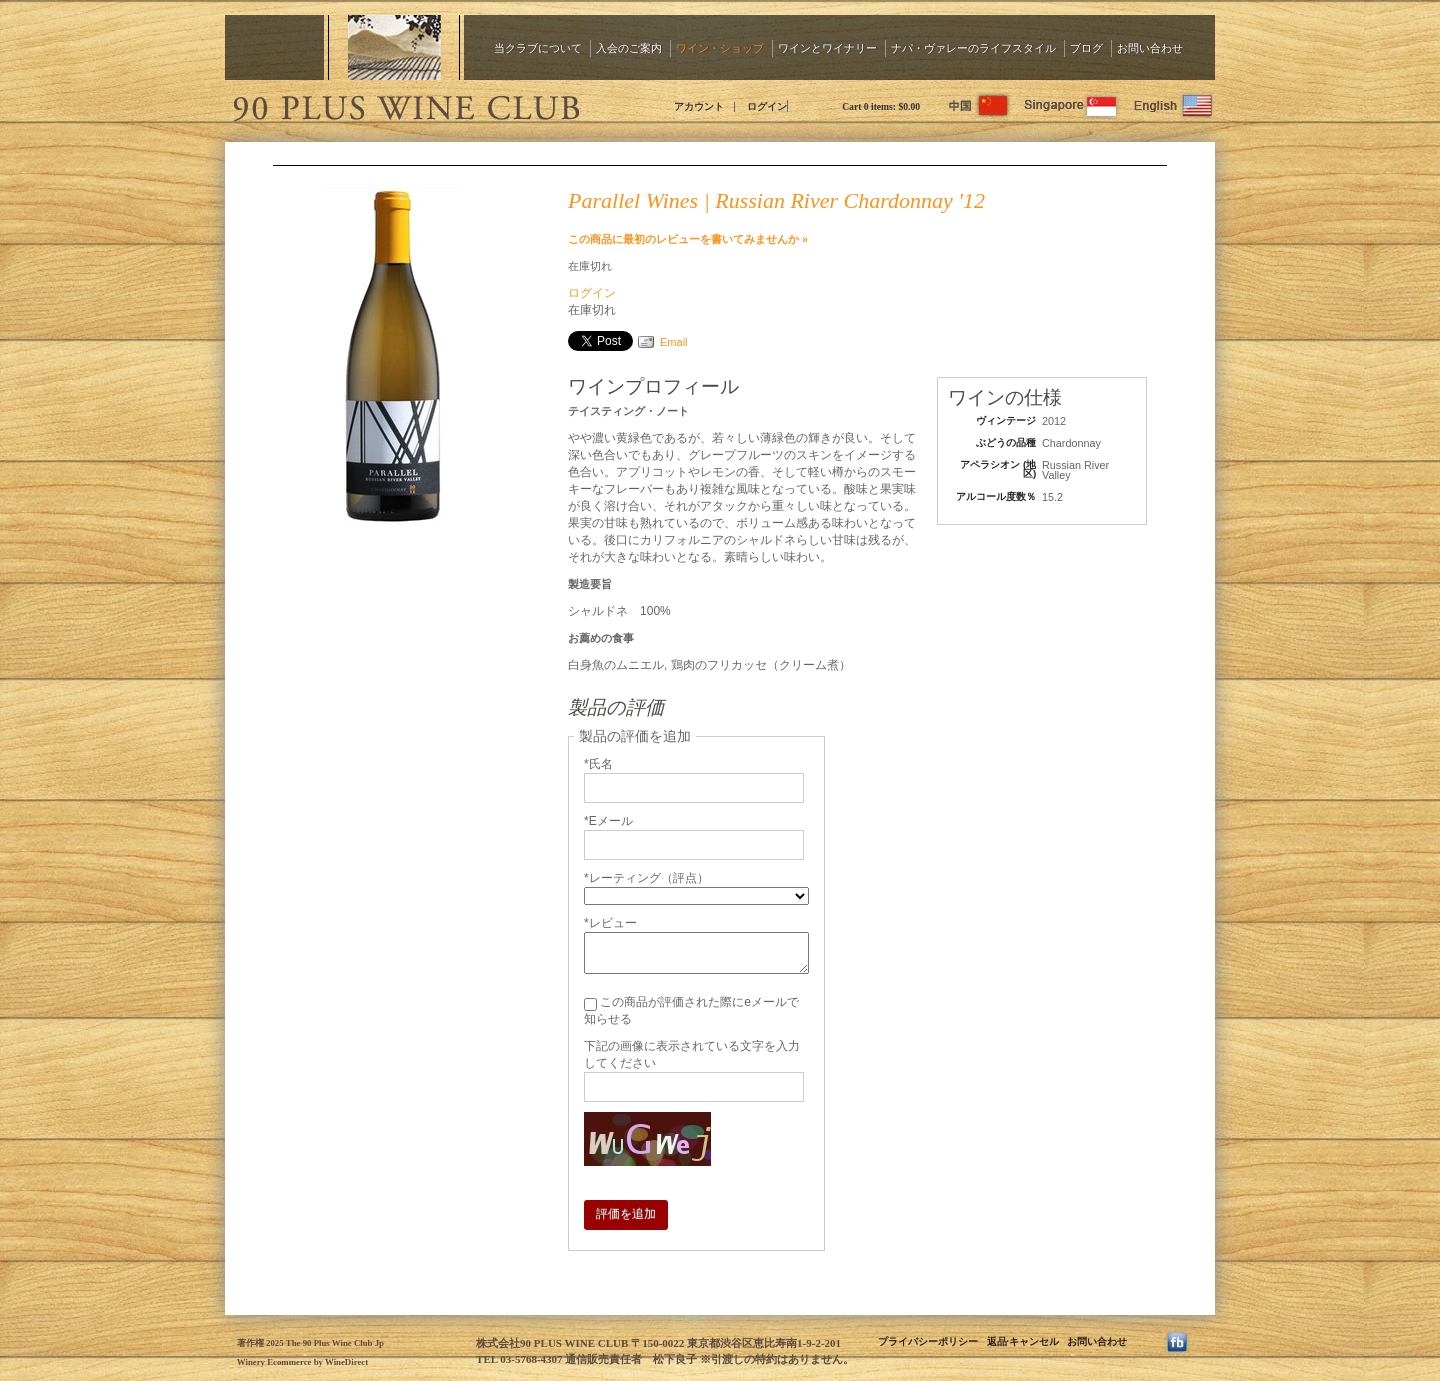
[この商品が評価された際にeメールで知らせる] (590, 1004)
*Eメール (608, 821)
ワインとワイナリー (827, 47)
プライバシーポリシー (928, 1341)
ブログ (1086, 47)
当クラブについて (538, 47)
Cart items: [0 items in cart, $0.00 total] (881, 106)
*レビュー (610, 923)
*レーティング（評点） (646, 878)
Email (674, 342)
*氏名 (598, 764)
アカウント (699, 106)
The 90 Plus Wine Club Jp (405, 105)
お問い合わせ (1150, 47)
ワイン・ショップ (720, 47)
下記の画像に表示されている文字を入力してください (692, 1054)
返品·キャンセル (1023, 1341)
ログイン (767, 106)
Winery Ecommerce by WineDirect (302, 1362)
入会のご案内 (629, 47)
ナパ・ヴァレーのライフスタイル (973, 47)
